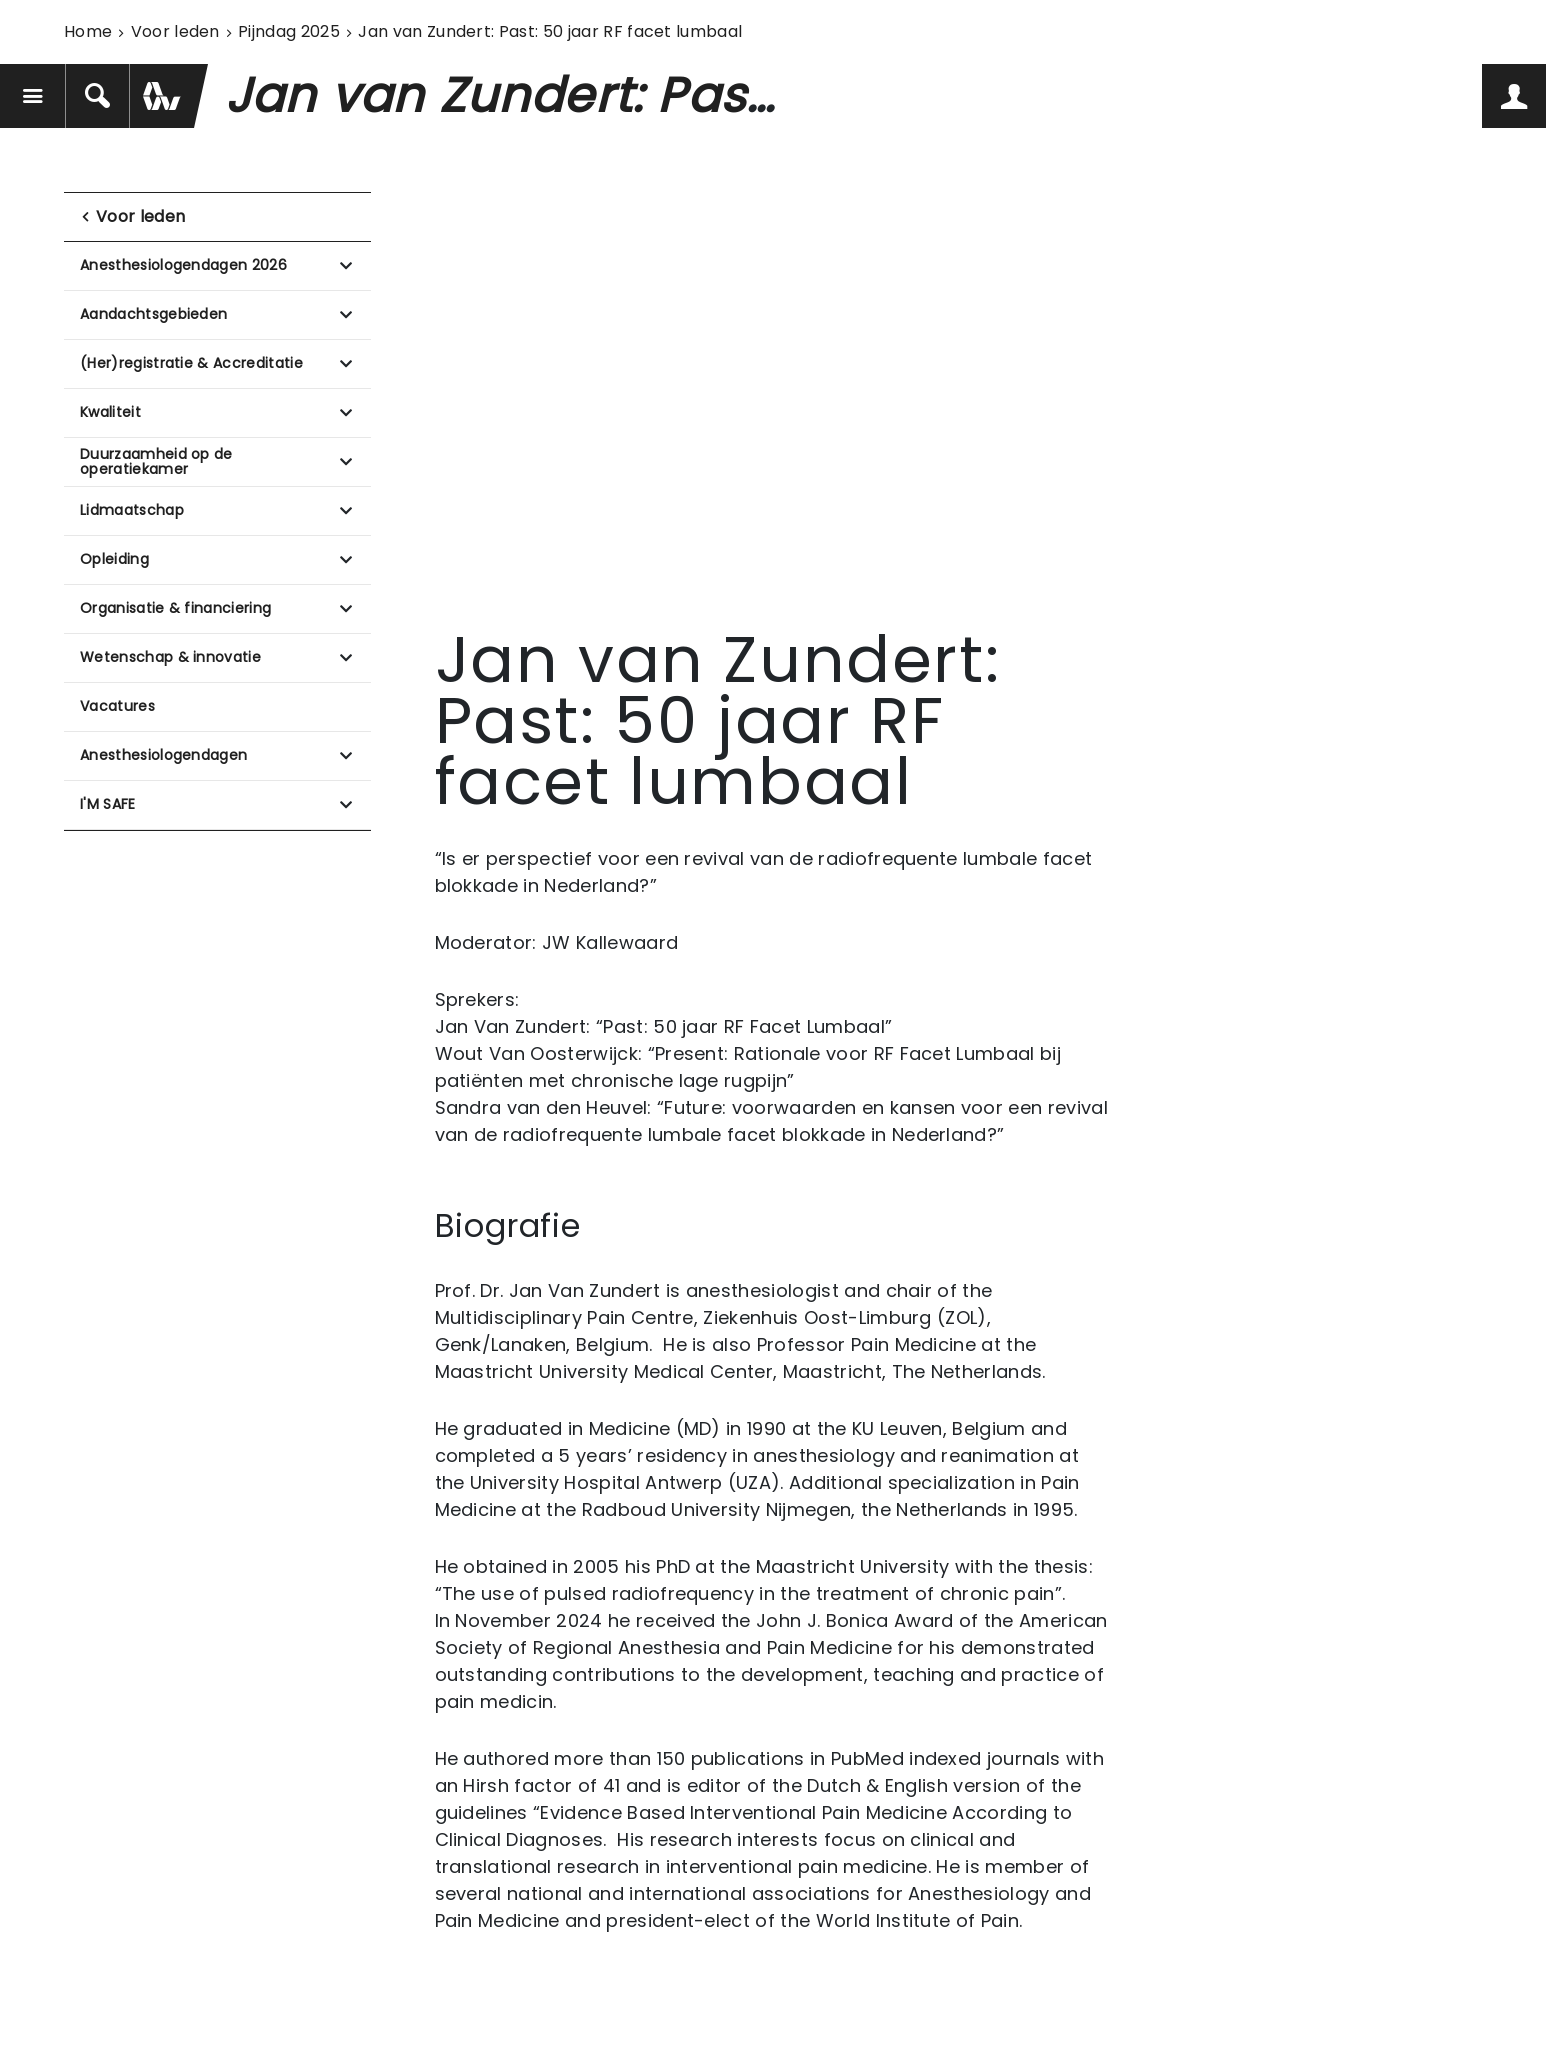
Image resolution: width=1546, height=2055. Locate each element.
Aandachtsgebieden (153, 314)
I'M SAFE (108, 804)
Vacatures (117, 706)
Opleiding (114, 559)
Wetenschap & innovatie (170, 657)
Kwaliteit (110, 412)
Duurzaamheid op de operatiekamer (156, 461)
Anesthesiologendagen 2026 (183, 265)
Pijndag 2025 (289, 31)
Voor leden (175, 31)
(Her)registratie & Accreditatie (191, 363)
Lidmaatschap (132, 510)
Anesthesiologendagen (163, 755)
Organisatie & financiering (175, 608)
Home (88, 31)
